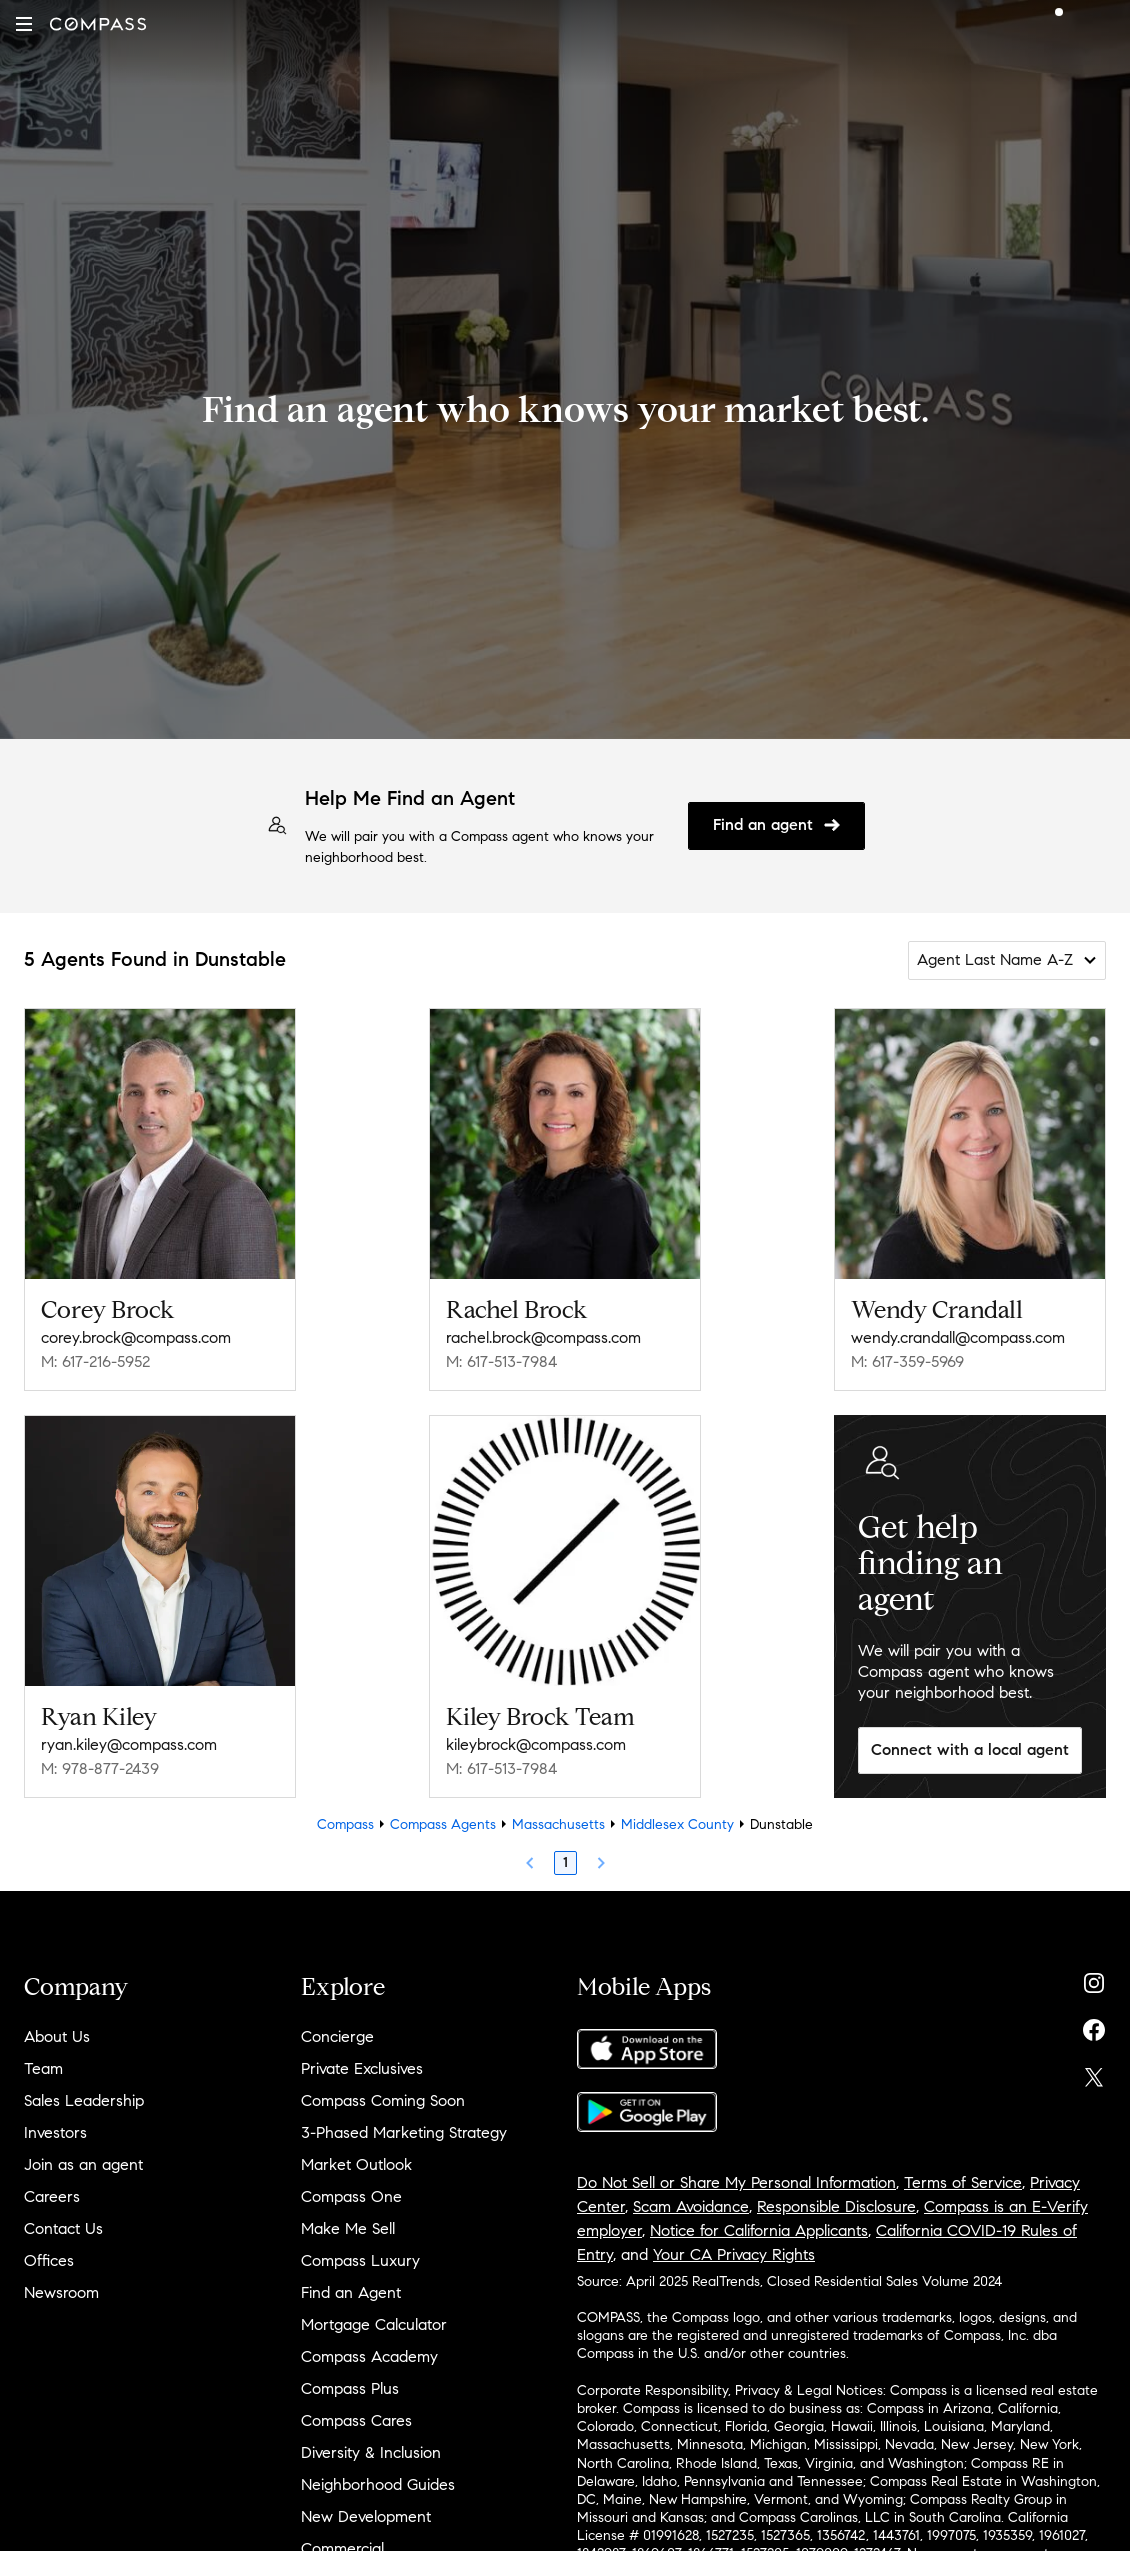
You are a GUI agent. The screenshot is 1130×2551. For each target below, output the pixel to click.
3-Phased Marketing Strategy (404, 2132)
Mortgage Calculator (374, 2324)
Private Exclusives (362, 2068)
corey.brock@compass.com (136, 1337)
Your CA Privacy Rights (734, 2254)
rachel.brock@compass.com (543, 1337)
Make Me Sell (348, 2228)
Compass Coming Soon (383, 2100)
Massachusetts (558, 1824)
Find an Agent (351, 2292)
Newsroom (61, 2292)
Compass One (351, 2196)
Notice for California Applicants (759, 2230)
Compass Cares (356, 2420)
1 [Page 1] (565, 1862)
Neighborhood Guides (378, 2484)
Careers (52, 2196)
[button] (24, 24)
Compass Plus (350, 2388)
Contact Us (63, 2228)
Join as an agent (83, 2164)
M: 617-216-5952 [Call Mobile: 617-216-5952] (95, 1361)
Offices (49, 2260)
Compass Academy (369, 2356)
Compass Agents (443, 1824)
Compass (345, 1824)
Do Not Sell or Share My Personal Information (736, 2182)
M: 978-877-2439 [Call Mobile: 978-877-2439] (100, 1768)
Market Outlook (356, 2164)
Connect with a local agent (970, 1749)
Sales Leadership (84, 2100)
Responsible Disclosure (836, 2206)
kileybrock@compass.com (536, 1744)
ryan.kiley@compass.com (129, 1744)
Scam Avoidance (691, 2206)
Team (43, 2068)
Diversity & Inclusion (371, 2452)
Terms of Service (963, 2182)
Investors (55, 2132)
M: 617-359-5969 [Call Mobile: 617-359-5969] (907, 1361)
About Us (57, 2036)
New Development (366, 2516)
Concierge (337, 2036)
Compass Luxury (360, 2260)
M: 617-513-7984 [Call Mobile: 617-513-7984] (501, 1361)
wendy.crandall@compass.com (958, 1337)
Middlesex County (677, 1824)
